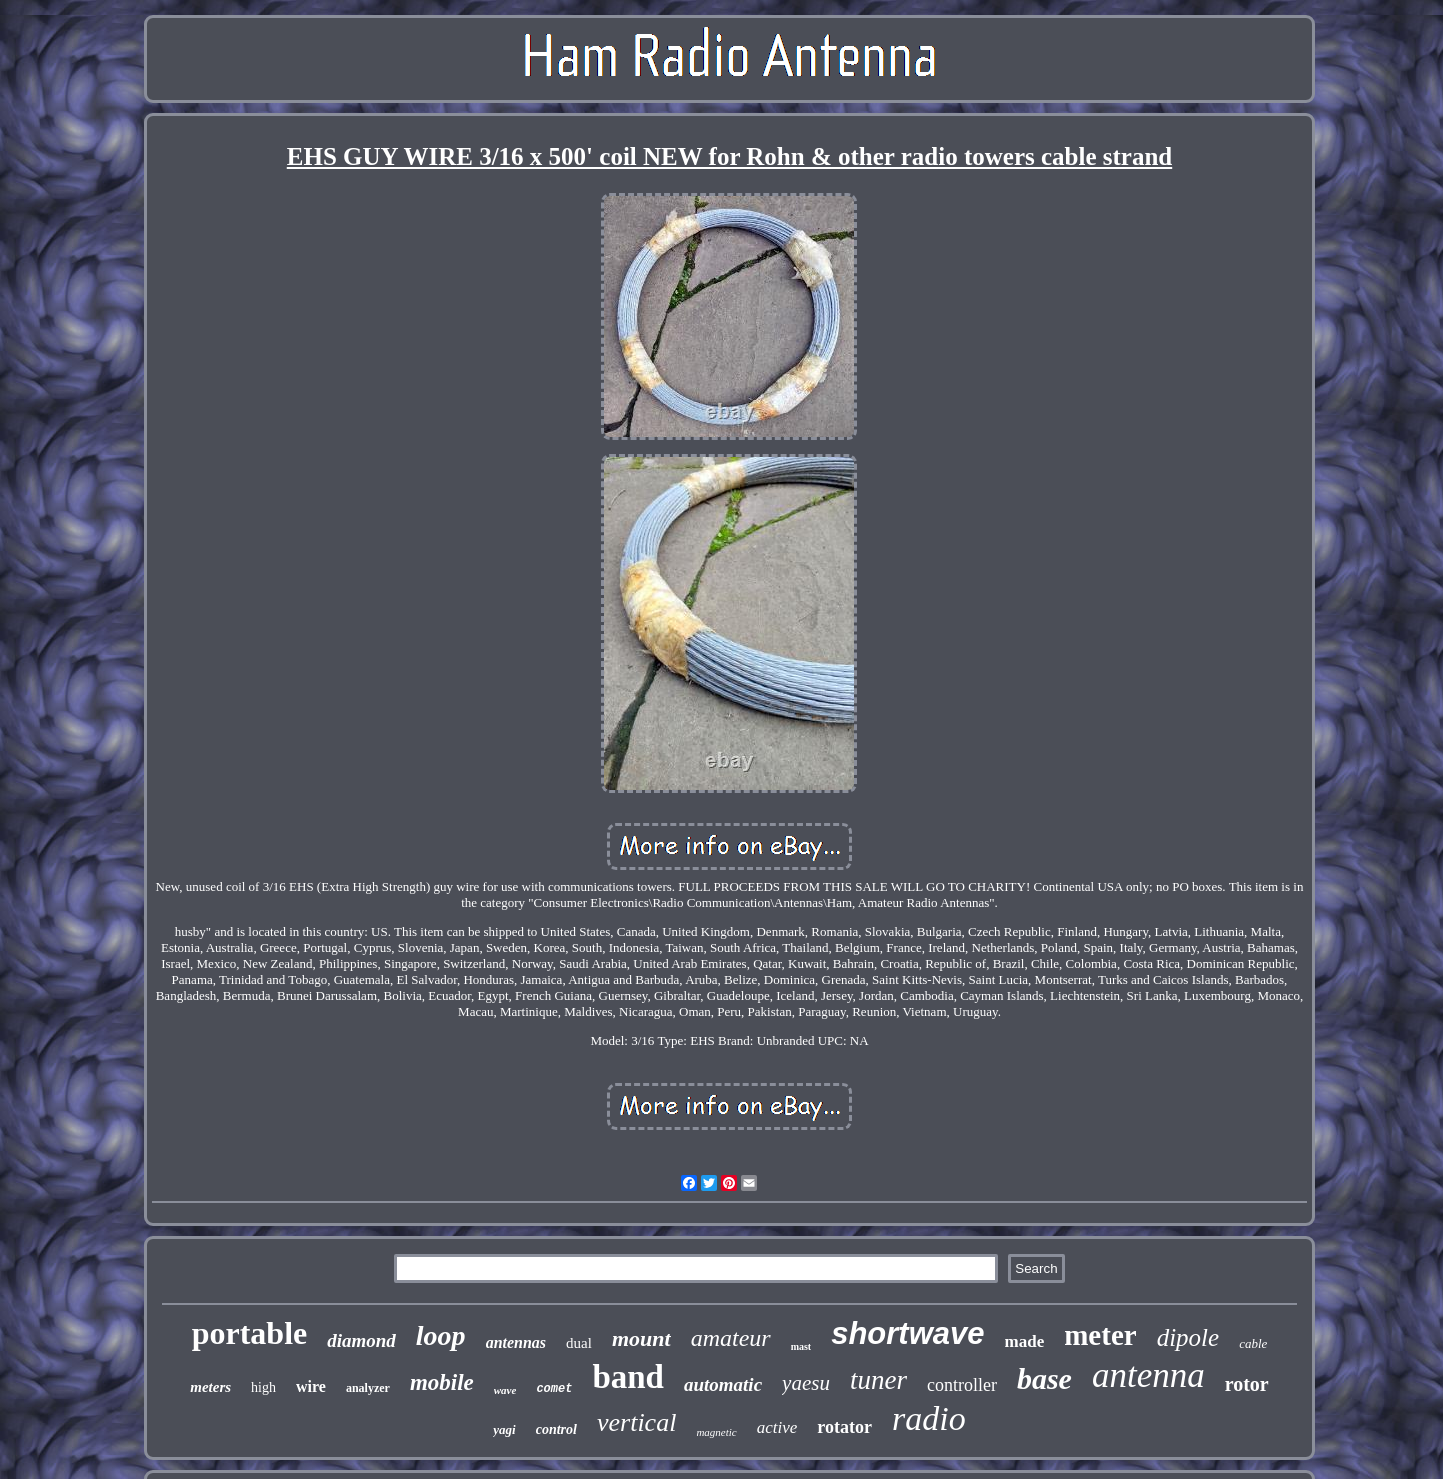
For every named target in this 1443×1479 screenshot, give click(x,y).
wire (311, 1386)
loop (441, 1335)
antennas (516, 1342)
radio (929, 1418)
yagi (504, 1429)
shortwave (907, 1333)
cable (1253, 1343)
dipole (1188, 1337)
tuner (878, 1380)
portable (250, 1333)
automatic (723, 1384)
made (1025, 1341)
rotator (844, 1427)
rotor (1247, 1384)
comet (554, 1389)
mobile (442, 1382)
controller (962, 1385)
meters (210, 1387)
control (556, 1429)
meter (1100, 1335)
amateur (731, 1338)
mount (641, 1338)
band (628, 1377)
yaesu (806, 1383)
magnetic (716, 1432)
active (777, 1427)
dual (579, 1343)
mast (801, 1346)
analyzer (368, 1388)
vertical (636, 1422)
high (263, 1387)
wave (505, 1390)
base (1044, 1378)
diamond (361, 1340)
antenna (1148, 1375)
